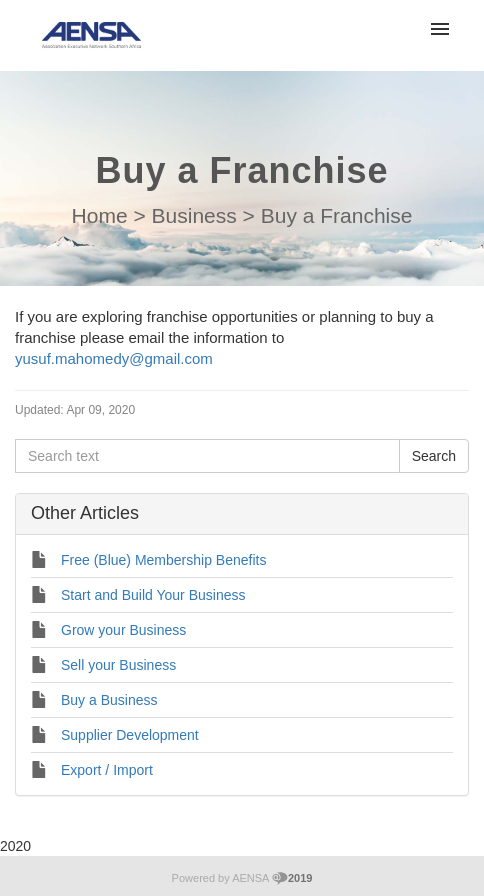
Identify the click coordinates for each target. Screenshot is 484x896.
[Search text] (207, 456)
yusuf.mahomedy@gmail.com (114, 358)
